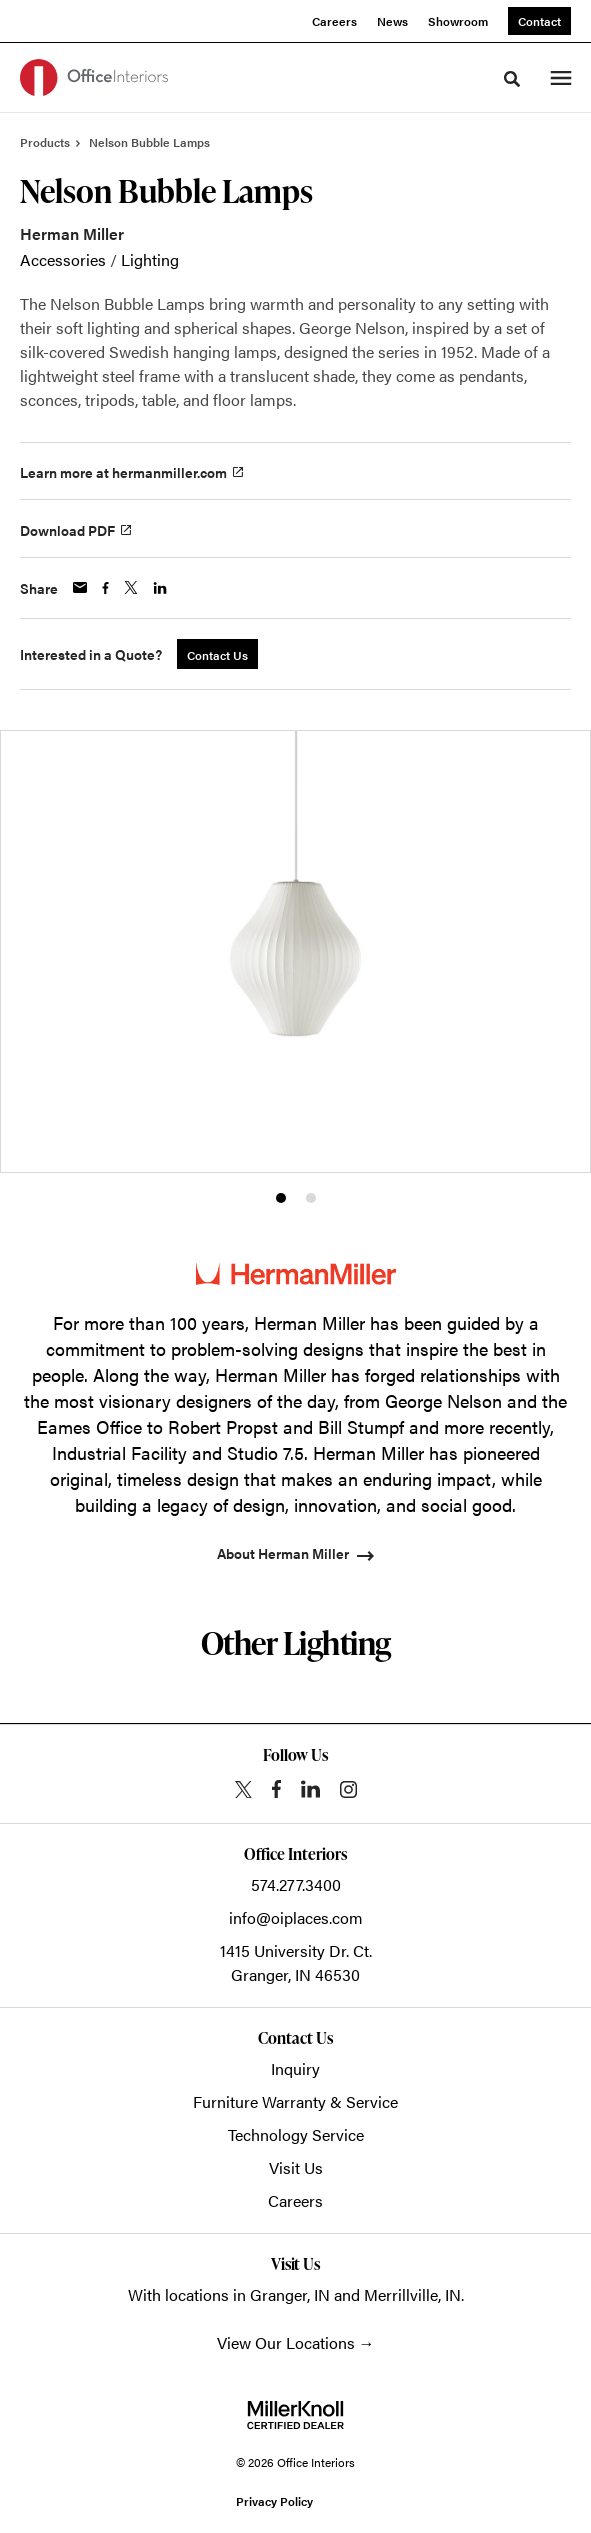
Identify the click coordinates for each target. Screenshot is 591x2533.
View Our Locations (286, 2342)
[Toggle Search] (512, 79)
